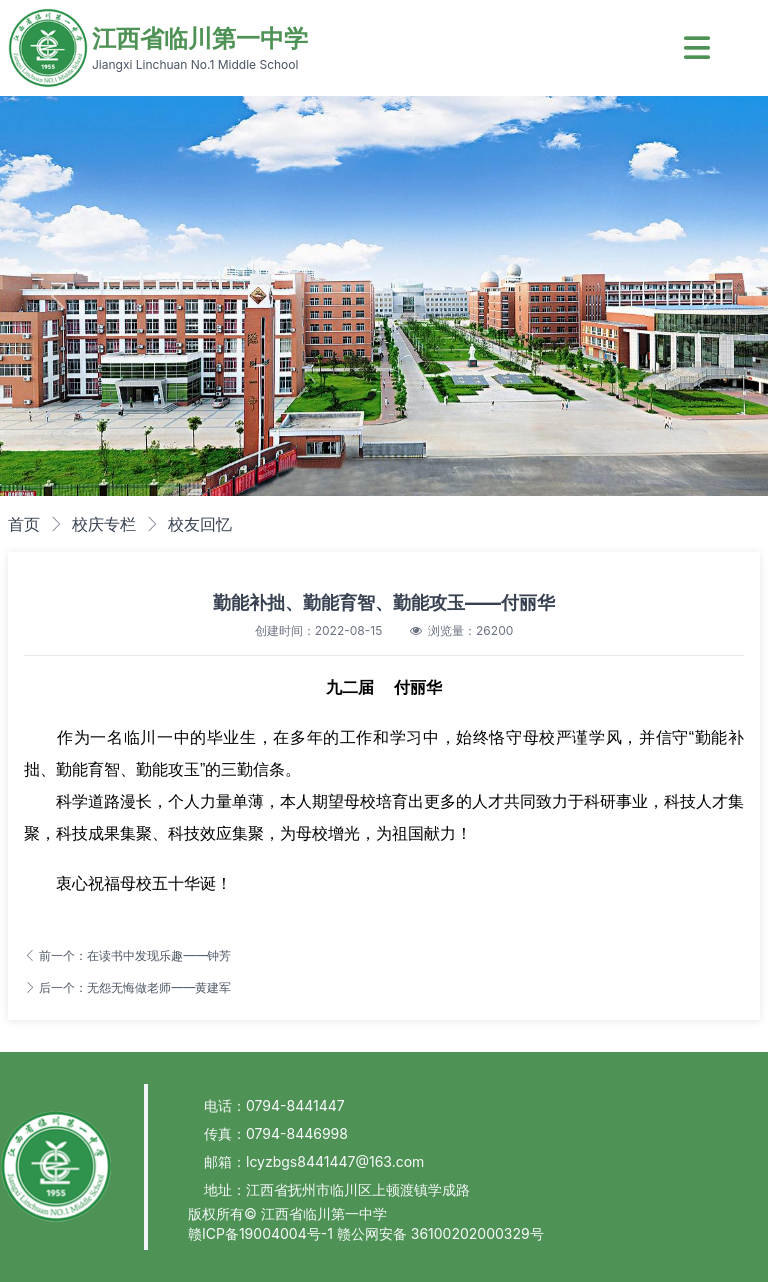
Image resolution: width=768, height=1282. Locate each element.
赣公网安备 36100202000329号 (440, 1233)
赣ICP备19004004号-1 (262, 1233)
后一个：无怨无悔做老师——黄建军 (127, 987)
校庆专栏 (104, 524)
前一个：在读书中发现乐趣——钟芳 (127, 955)
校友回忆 (200, 524)
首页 (24, 524)
